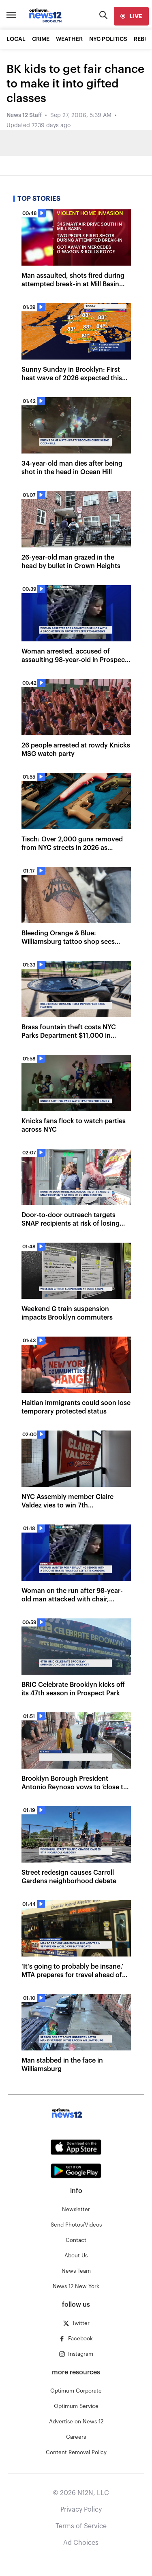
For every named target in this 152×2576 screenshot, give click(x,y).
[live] (131, 16)
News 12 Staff (24, 115)
